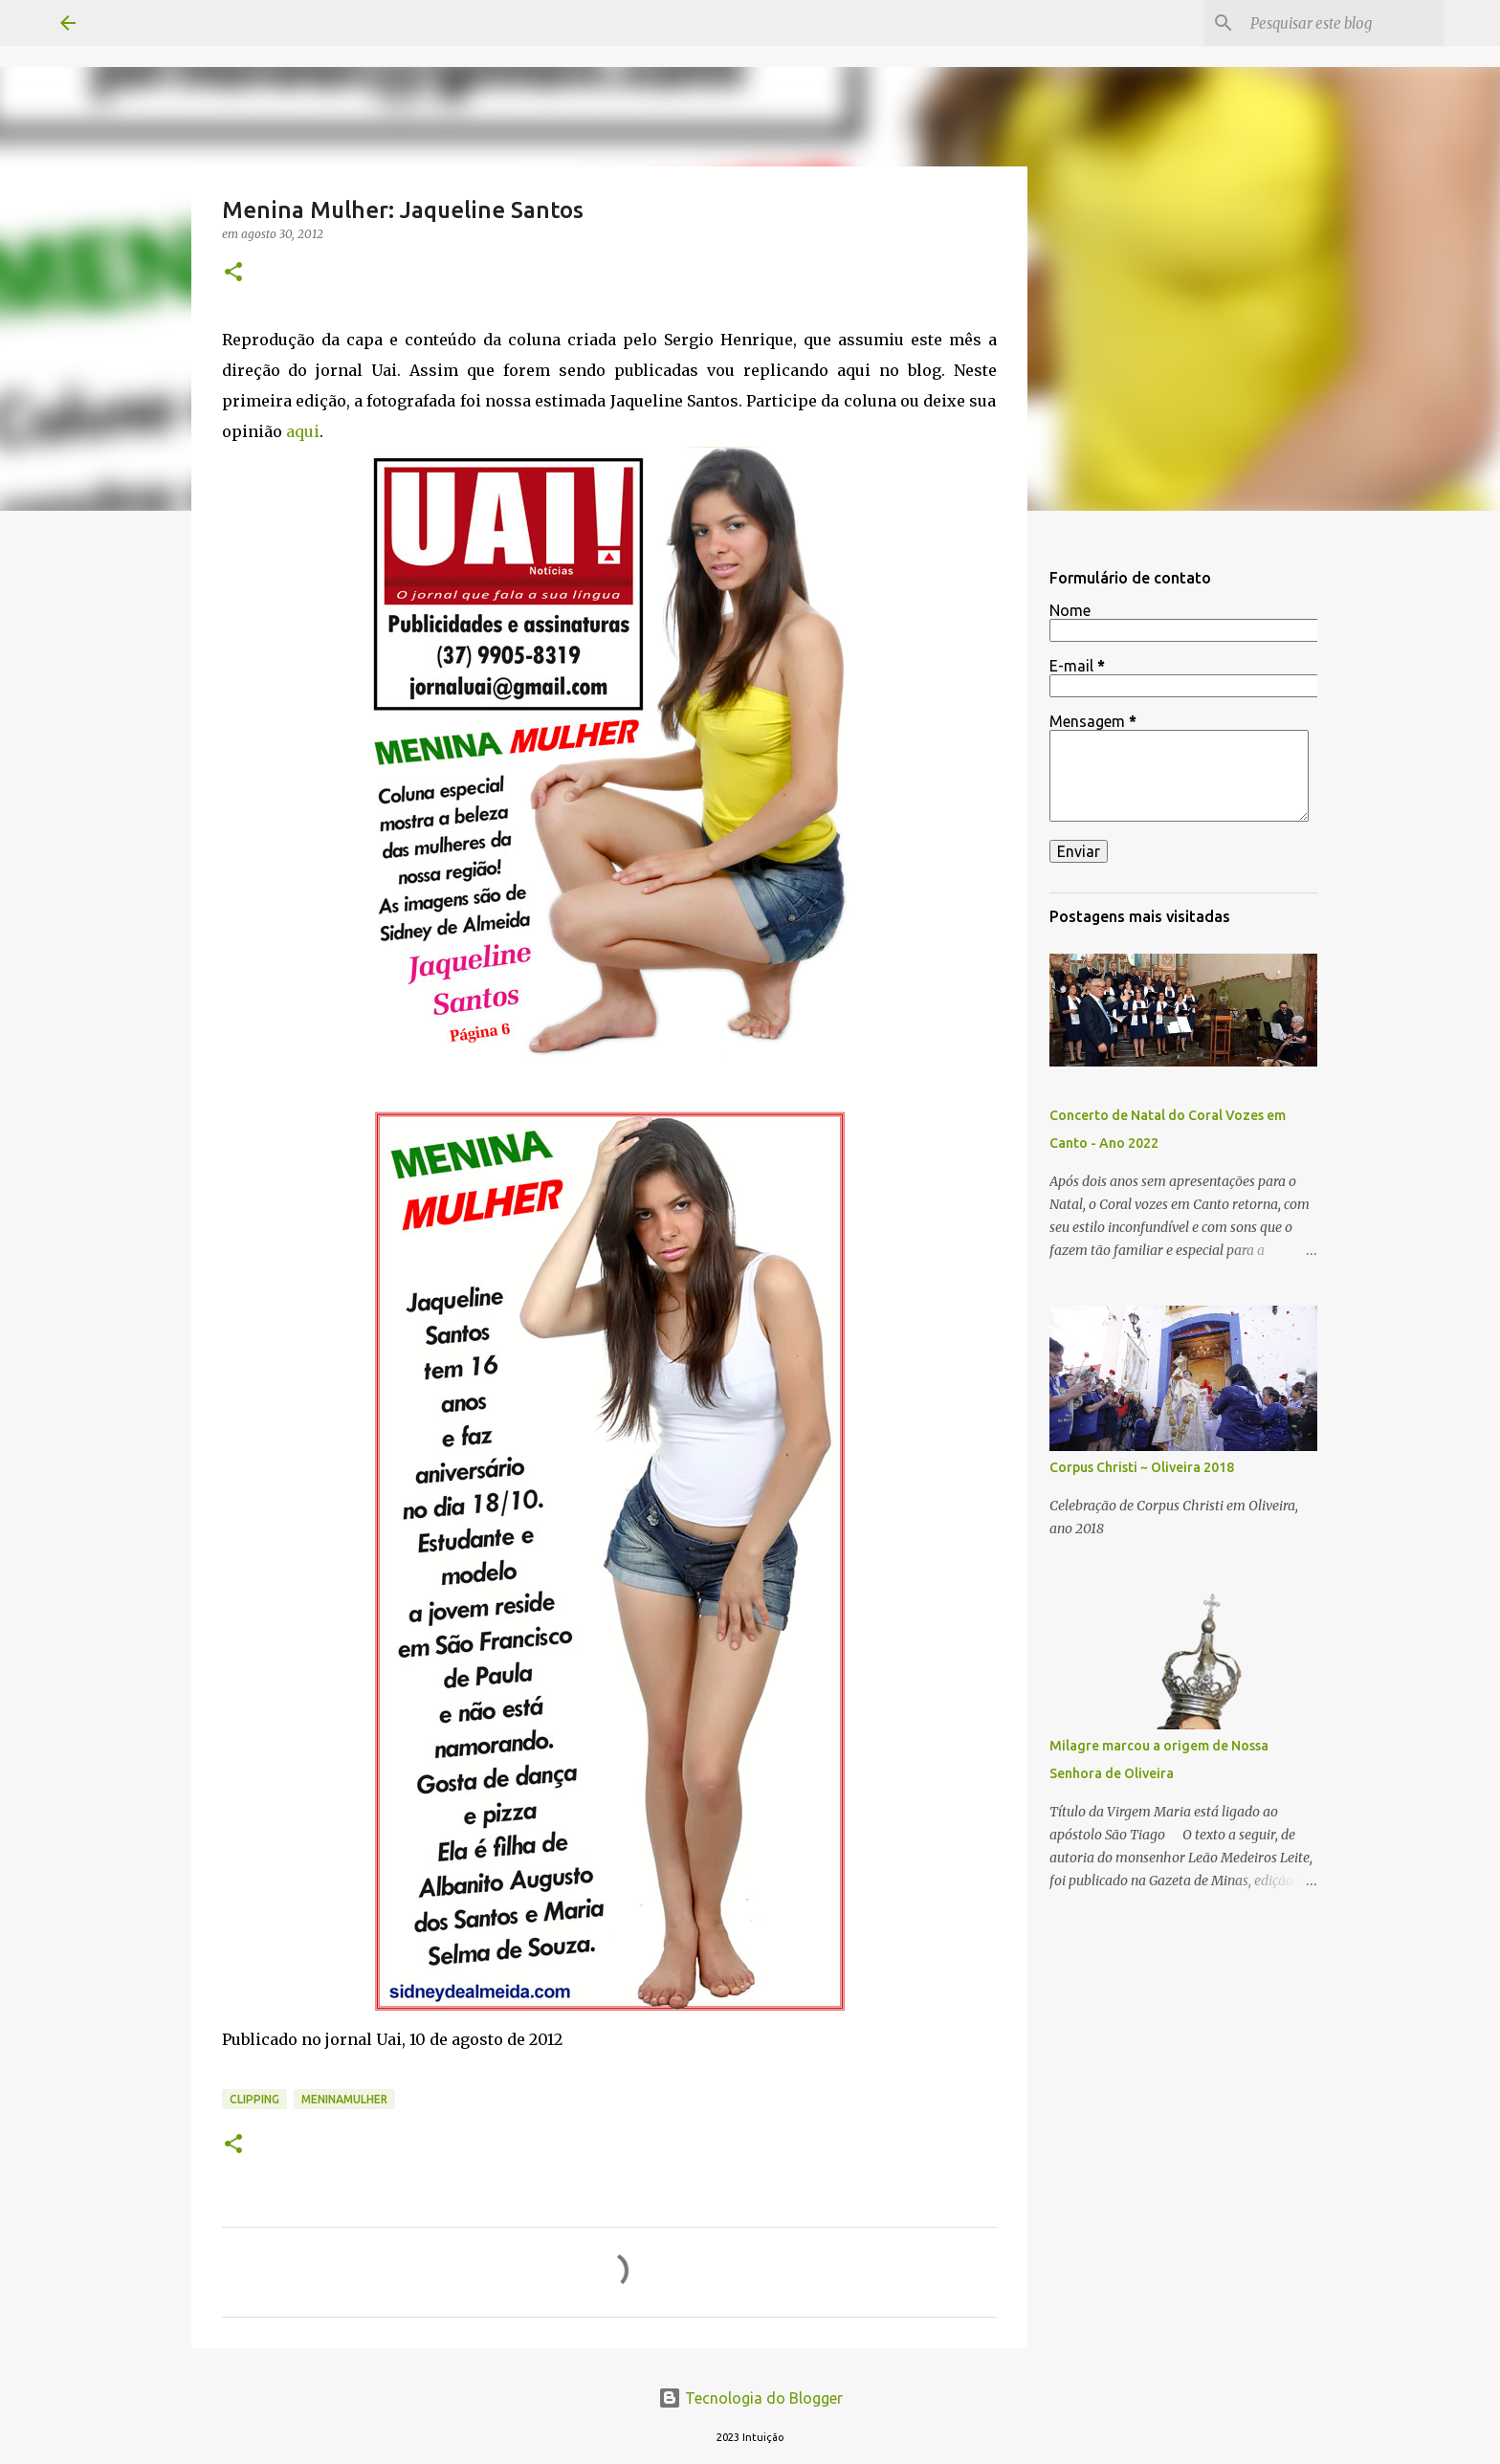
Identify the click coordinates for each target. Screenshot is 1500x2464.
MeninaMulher (344, 2099)
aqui (303, 431)
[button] (233, 273)
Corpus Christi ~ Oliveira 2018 (1141, 1467)
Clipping (254, 2099)
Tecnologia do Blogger (750, 2398)
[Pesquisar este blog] (1343, 23)
